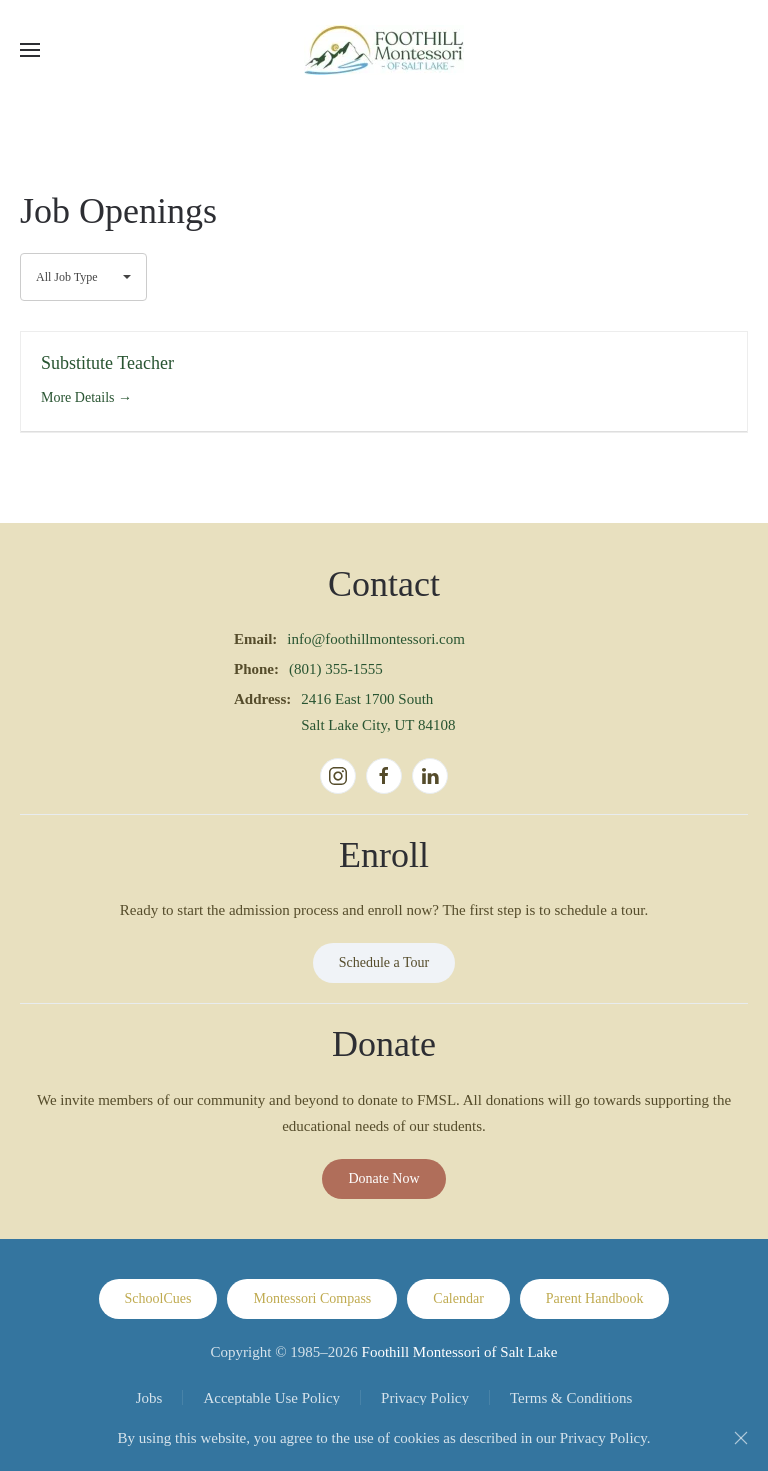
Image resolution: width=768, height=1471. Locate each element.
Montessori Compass (312, 1298)
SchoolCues (158, 1298)
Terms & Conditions (571, 1398)
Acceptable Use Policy (271, 1398)
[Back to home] (384, 50)
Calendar (458, 1298)
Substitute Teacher (107, 363)
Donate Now (383, 1178)
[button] (30, 50)
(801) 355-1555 (336, 669)
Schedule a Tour (384, 962)
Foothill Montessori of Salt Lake (460, 1352)
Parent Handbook (595, 1298)
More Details (86, 397)
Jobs (149, 1398)
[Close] (741, 1438)
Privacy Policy (425, 1398)
